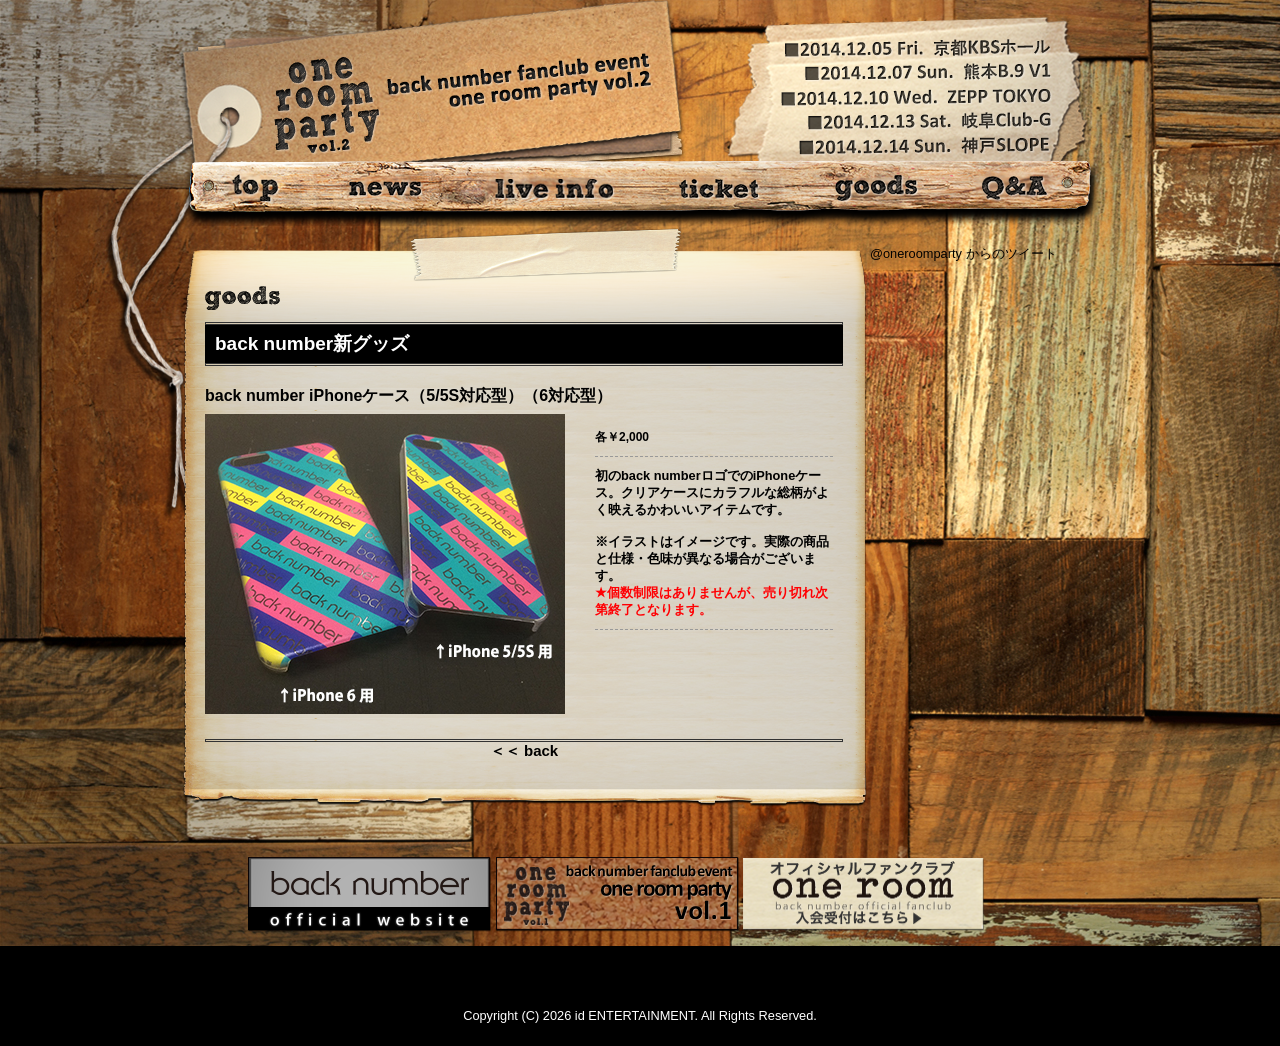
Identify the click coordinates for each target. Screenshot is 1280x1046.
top (265, 193)
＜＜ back (524, 750)
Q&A (1015, 193)
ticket (715, 193)
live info (565, 193)
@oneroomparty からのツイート (963, 253)
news (415, 193)
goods (865, 193)
